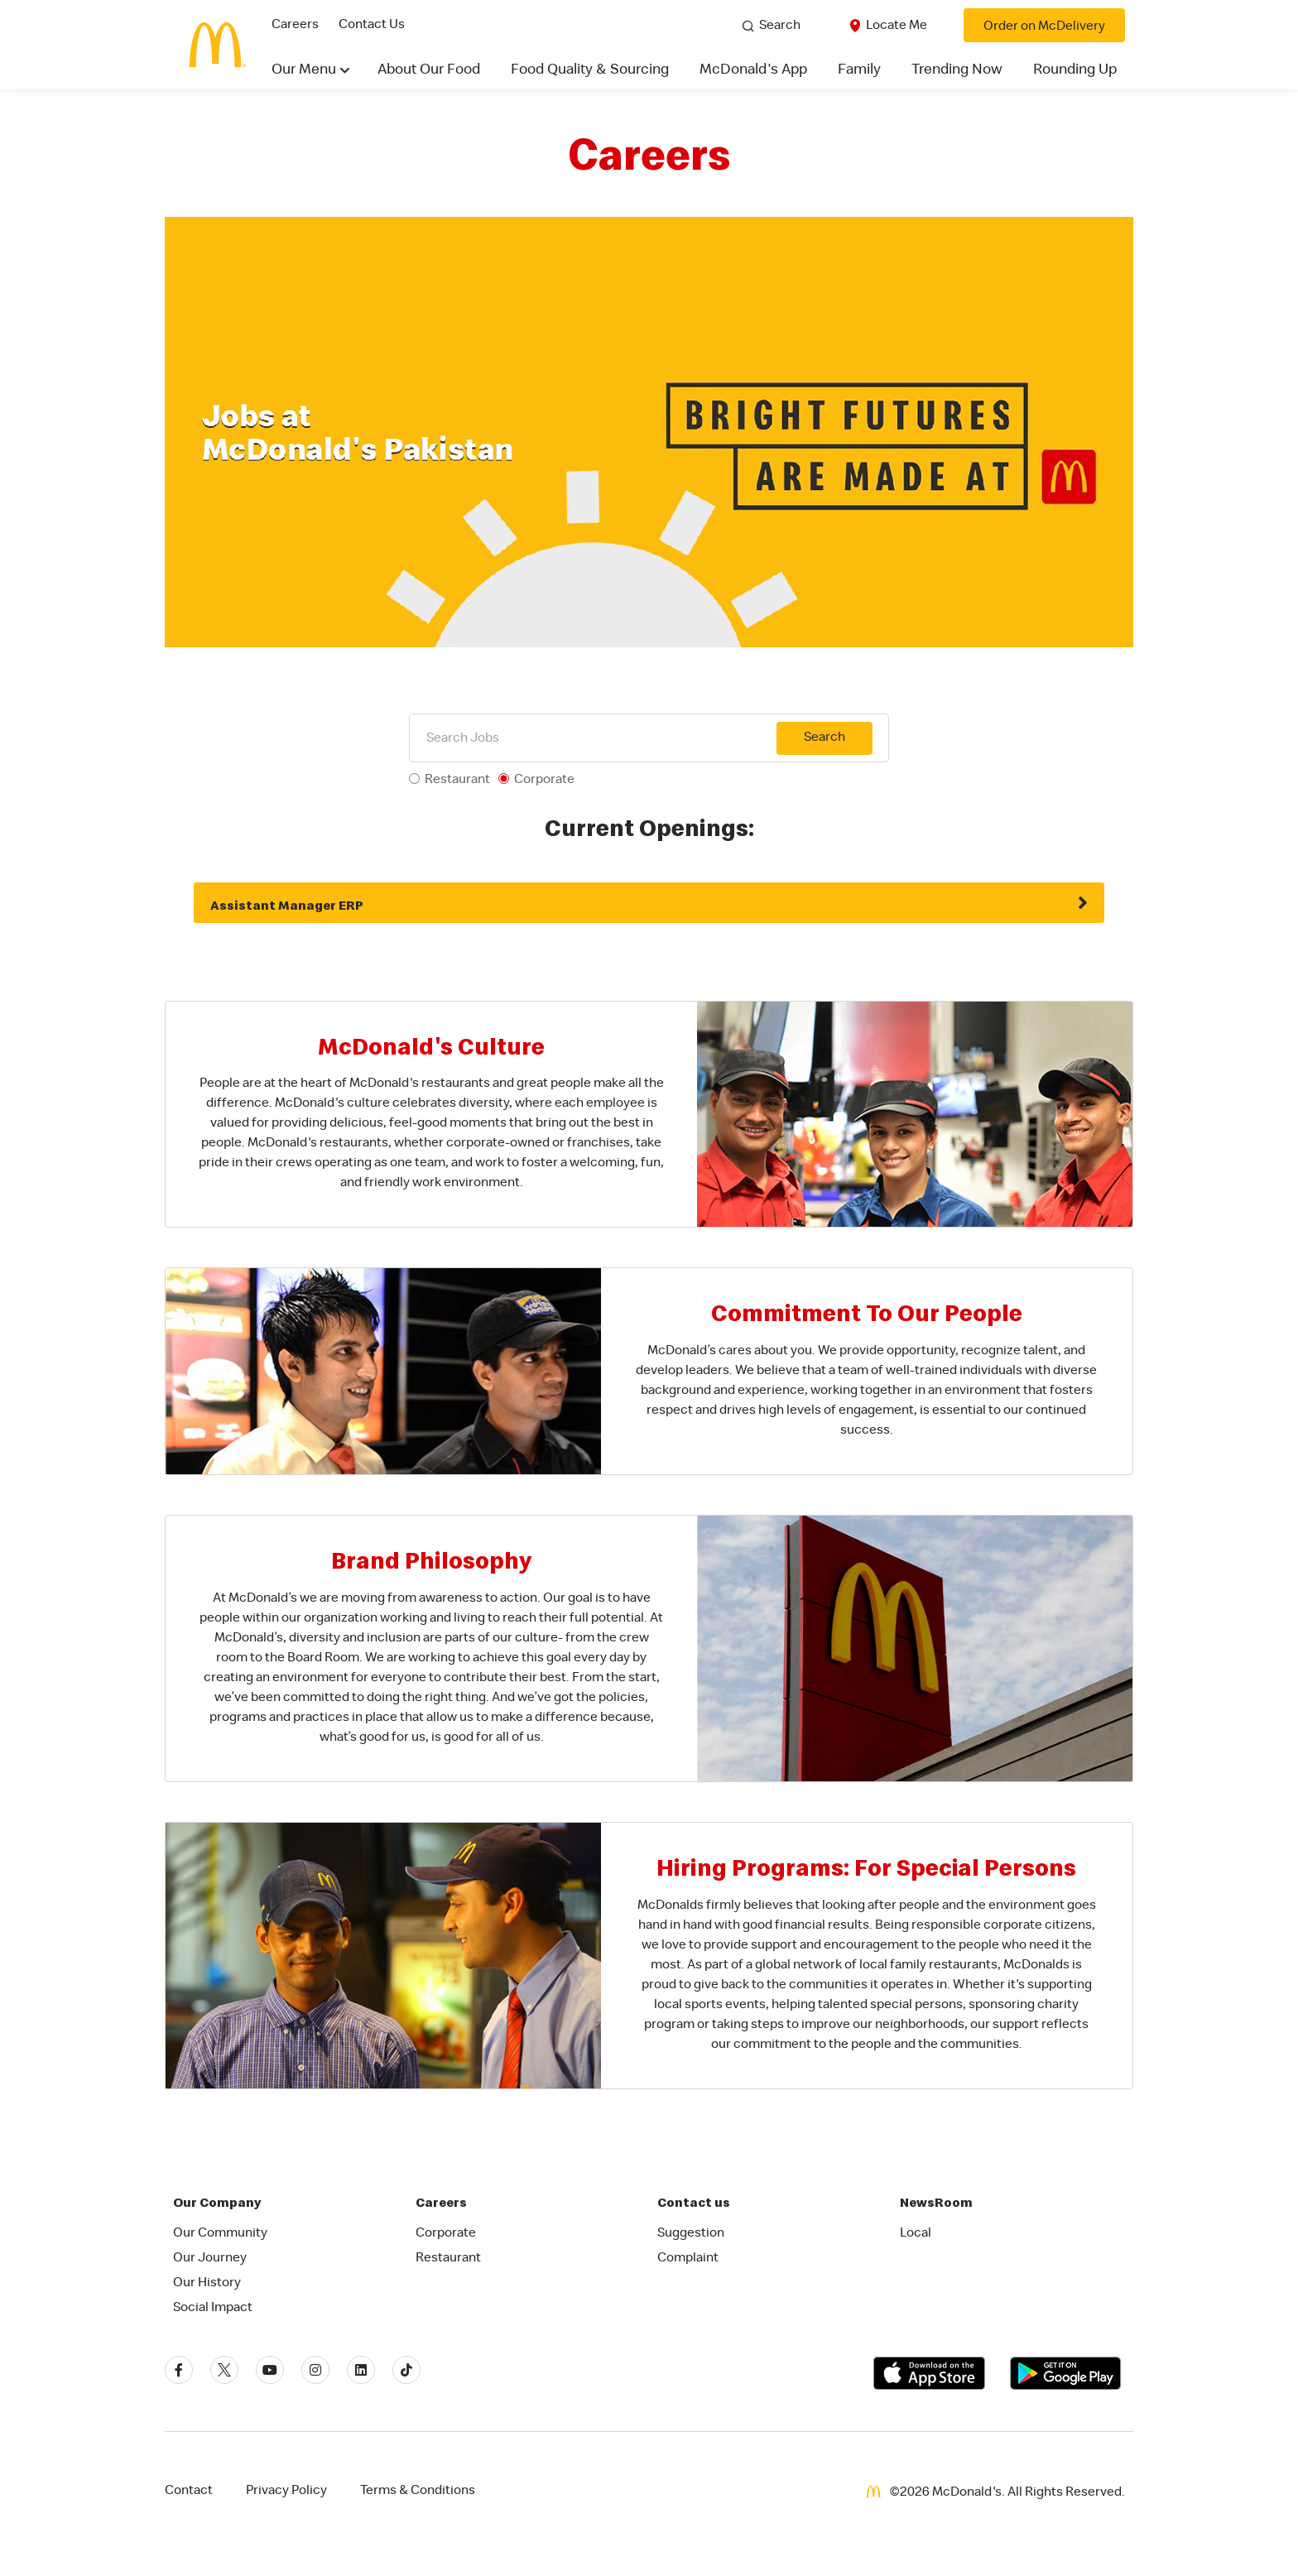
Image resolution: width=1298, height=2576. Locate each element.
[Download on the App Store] (929, 2373)
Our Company (217, 2202)
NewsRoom (936, 2202)
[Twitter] (224, 2370)
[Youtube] (270, 2370)
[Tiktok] (406, 2370)
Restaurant (457, 780)
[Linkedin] (361, 2370)
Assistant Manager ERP (286, 904)
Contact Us (372, 25)
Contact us (693, 2202)
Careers (295, 25)
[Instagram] (315, 2370)
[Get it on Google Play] (1065, 2373)
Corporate (544, 780)
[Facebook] (179, 2370)
